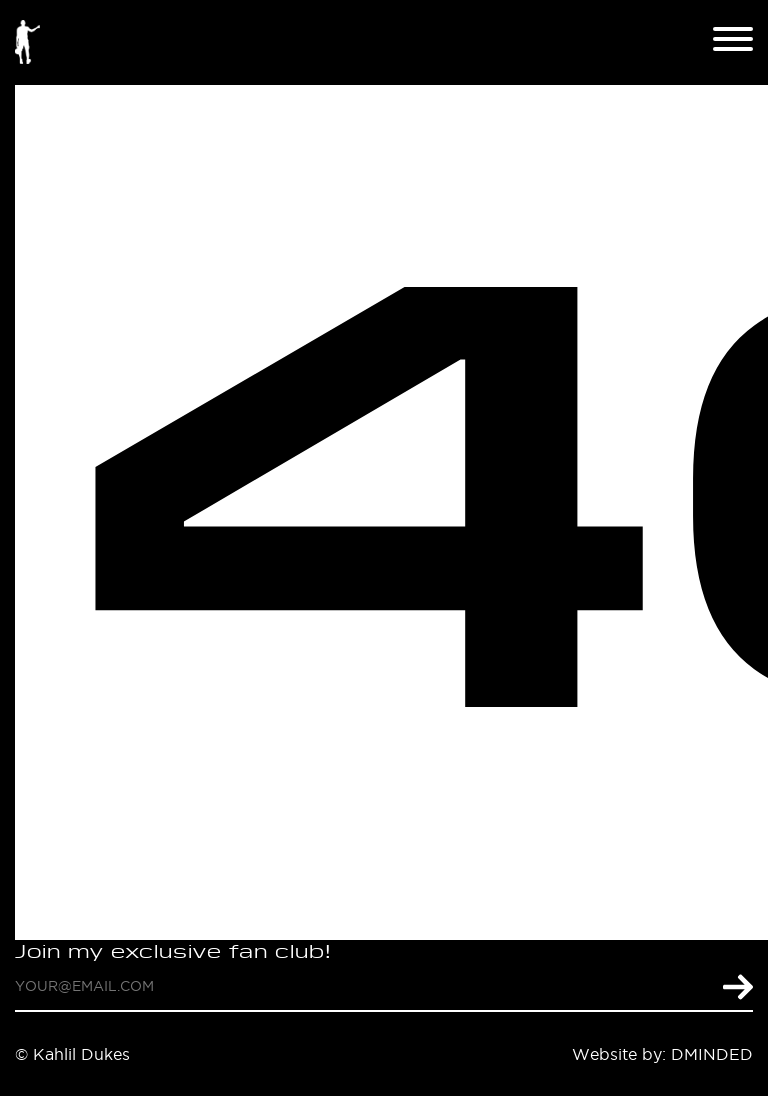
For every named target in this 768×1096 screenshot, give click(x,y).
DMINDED (712, 1054)
